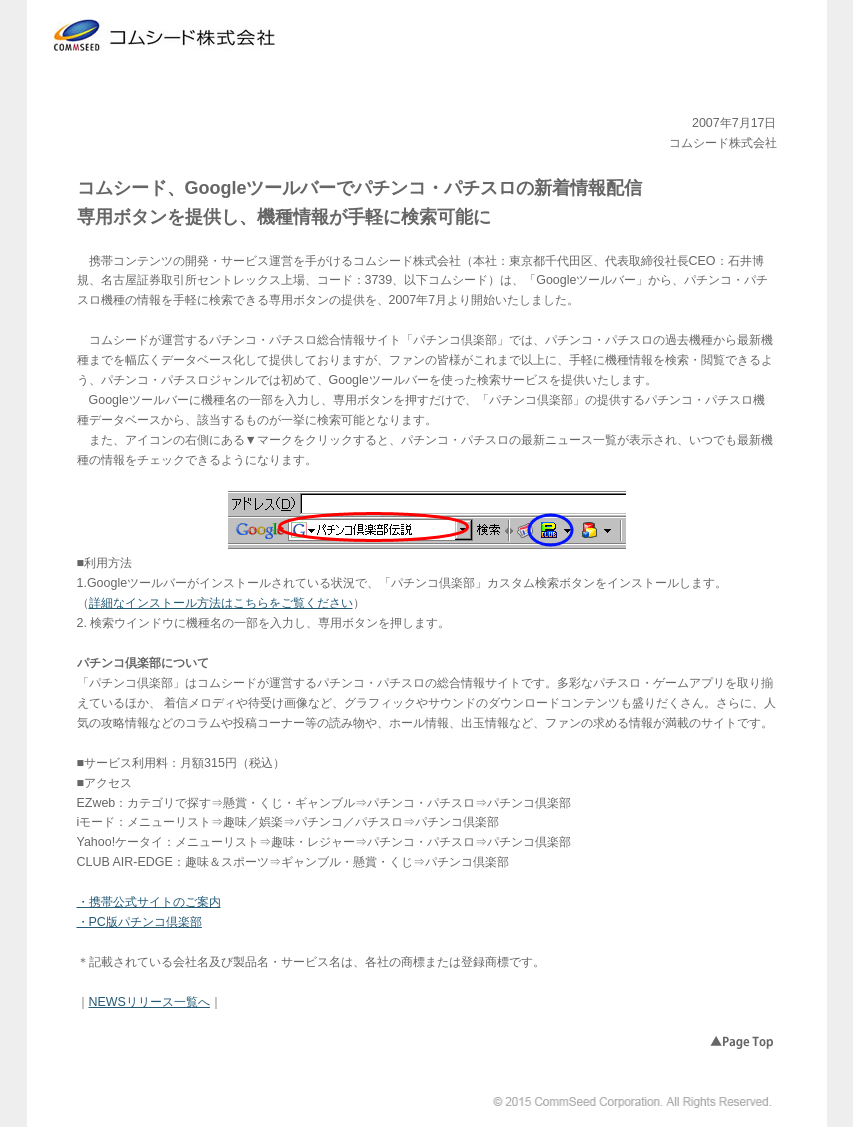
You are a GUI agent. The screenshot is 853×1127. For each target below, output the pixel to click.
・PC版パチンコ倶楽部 (139, 922)
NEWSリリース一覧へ (149, 1002)
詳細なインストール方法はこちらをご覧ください (221, 603)
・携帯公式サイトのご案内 (149, 902)
